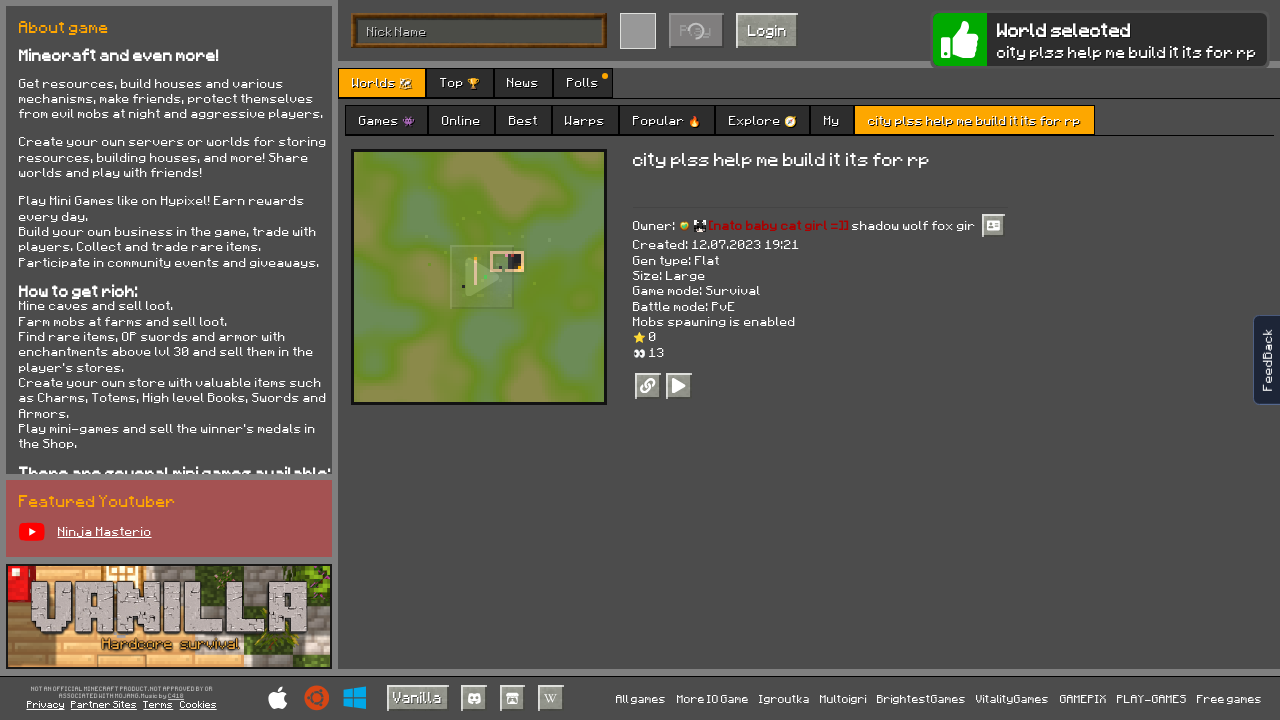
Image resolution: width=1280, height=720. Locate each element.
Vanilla (417, 697)
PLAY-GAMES (1152, 698)
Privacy (46, 704)
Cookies (198, 704)
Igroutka (784, 698)
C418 (176, 696)
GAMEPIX (1083, 698)
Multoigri (843, 698)
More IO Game (713, 698)
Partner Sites (104, 704)
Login (767, 30)
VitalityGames (1012, 698)
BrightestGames (921, 698)
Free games (1229, 698)
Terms (158, 704)
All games (641, 698)
